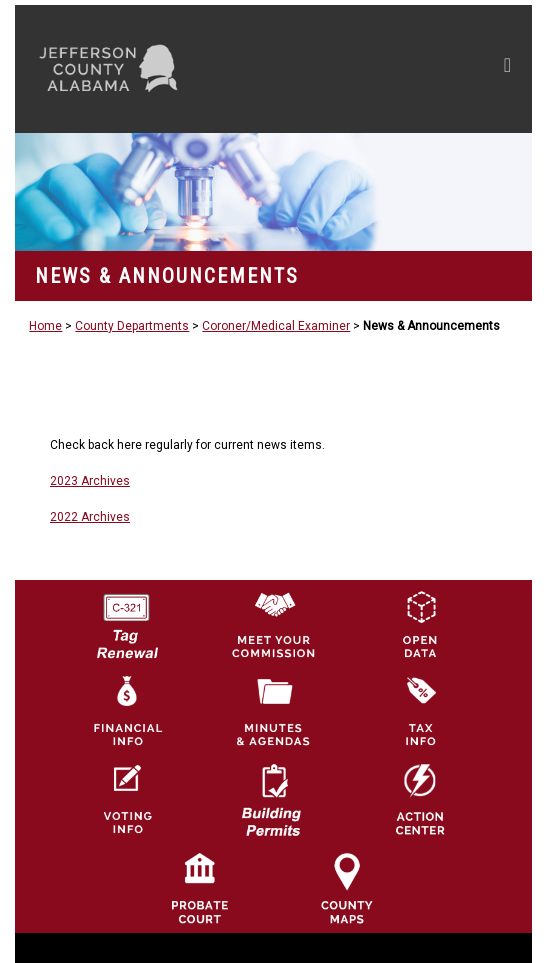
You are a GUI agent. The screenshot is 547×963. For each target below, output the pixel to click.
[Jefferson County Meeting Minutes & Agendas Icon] (273, 711)
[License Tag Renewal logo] (126, 619)
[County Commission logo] (273, 623)
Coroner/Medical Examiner (276, 326)
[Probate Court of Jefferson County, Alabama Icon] (200, 888)
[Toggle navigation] (507, 69)
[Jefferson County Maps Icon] (347, 888)
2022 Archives (90, 517)
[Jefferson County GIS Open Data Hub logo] (420, 623)
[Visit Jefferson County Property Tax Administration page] (420, 711)
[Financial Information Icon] (126, 711)
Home (45, 326)
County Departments (132, 326)
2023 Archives (90, 481)
